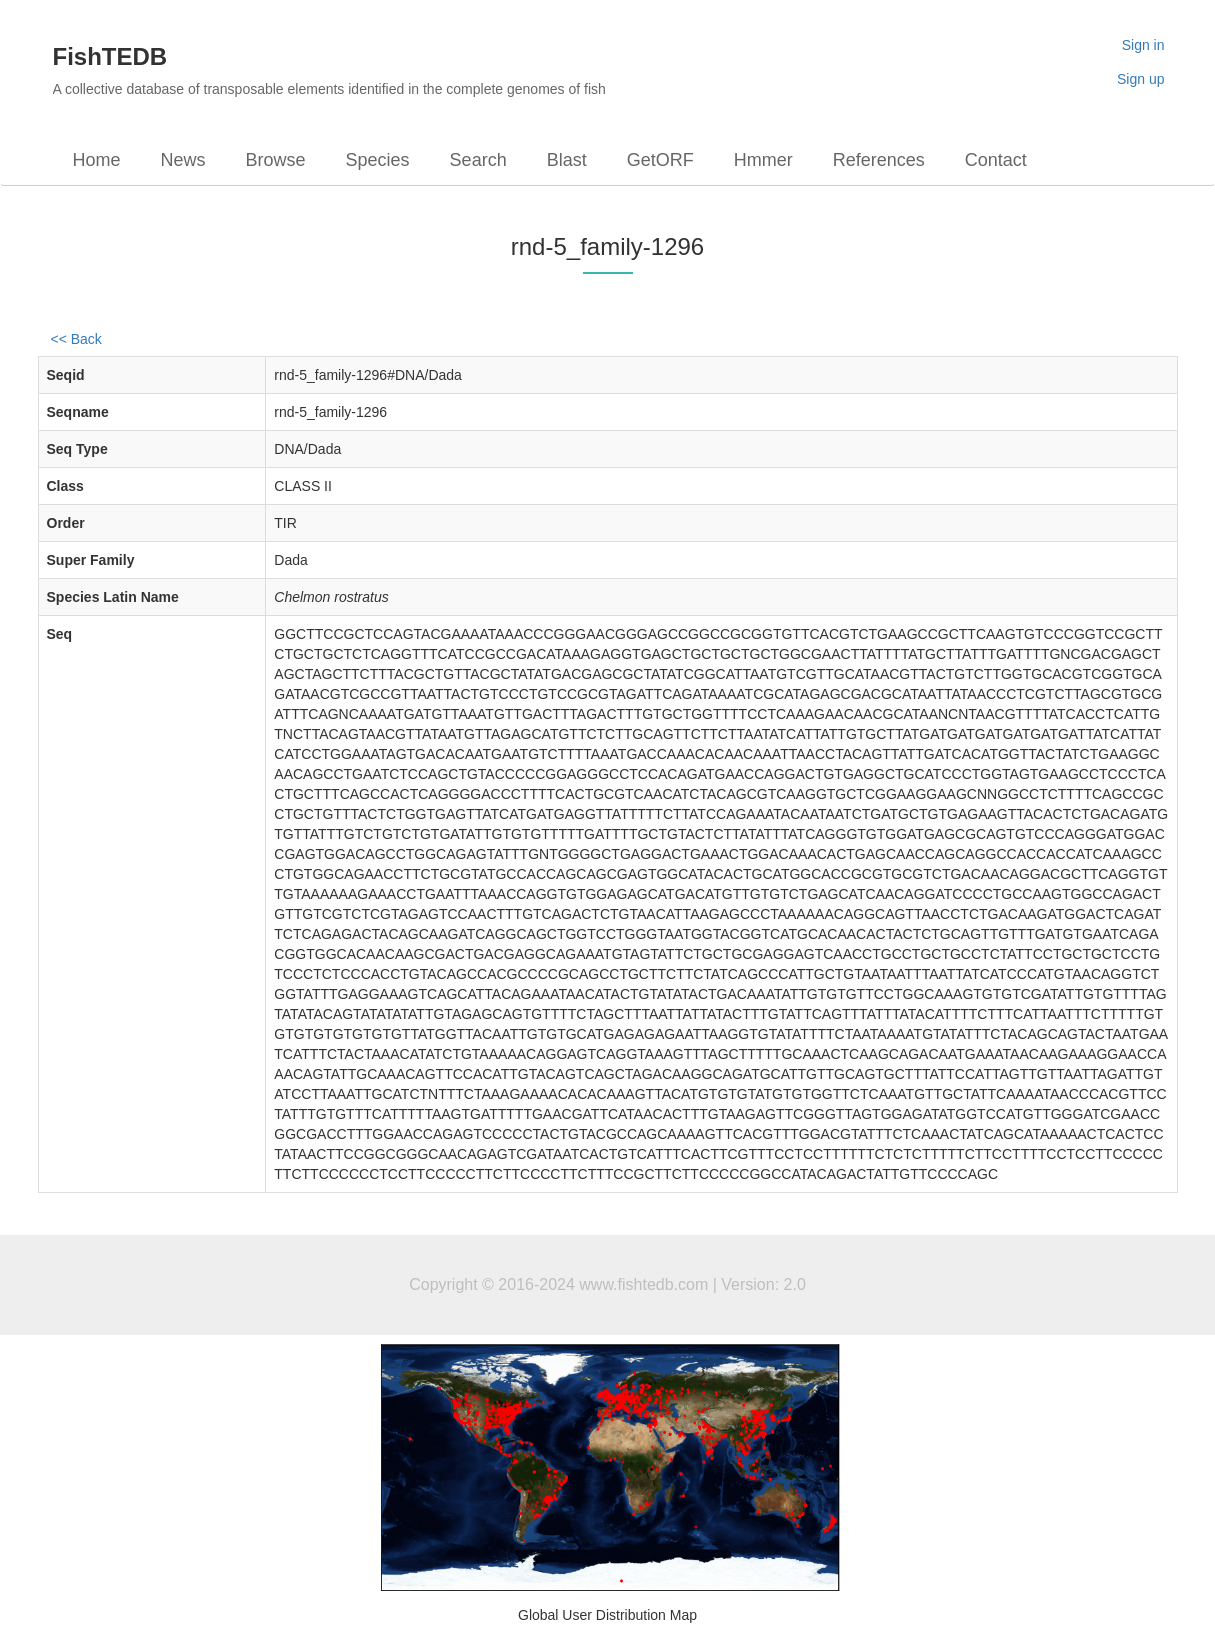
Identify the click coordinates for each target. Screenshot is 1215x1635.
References (879, 160)
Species (378, 160)
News (183, 160)
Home (97, 160)
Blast (567, 160)
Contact (996, 160)
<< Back (76, 339)
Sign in (1143, 45)
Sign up (1140, 79)
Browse (276, 160)
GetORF (660, 160)
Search (478, 160)
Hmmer (763, 160)
